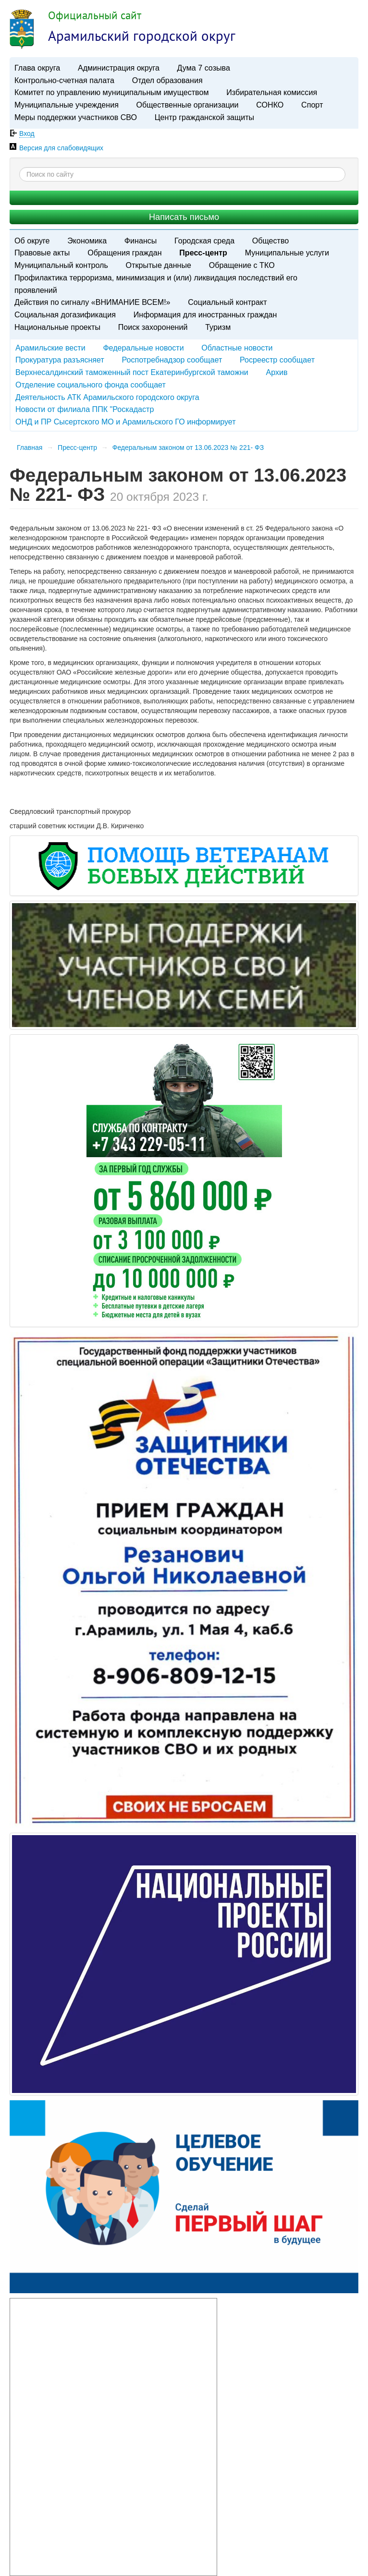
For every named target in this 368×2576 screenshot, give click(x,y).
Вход (27, 133)
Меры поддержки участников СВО (75, 117)
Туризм (218, 327)
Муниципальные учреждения (66, 104)
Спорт (312, 104)
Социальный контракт (227, 302)
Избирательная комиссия (271, 92)
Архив (276, 372)
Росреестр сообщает (277, 359)
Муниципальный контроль (61, 265)
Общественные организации (187, 104)
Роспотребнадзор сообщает (172, 359)
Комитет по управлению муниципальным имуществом (111, 92)
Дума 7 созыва (203, 67)
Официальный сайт (94, 15)
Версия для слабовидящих (61, 148)
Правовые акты (42, 252)
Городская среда (204, 240)
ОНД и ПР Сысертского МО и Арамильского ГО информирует (125, 421)
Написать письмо (184, 217)
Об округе (31, 240)
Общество (270, 240)
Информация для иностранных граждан (205, 314)
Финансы (140, 240)
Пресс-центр (203, 252)
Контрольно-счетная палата (64, 80)
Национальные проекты (57, 327)
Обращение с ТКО (242, 265)
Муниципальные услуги (287, 252)
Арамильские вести (50, 347)
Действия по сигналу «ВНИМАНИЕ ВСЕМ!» (92, 302)
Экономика (87, 240)
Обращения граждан (124, 252)
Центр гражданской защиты (204, 117)
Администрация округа (118, 67)
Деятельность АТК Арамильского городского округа (107, 397)
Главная (29, 447)
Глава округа (37, 67)
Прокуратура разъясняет (59, 359)
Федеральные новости (143, 347)
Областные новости (236, 347)
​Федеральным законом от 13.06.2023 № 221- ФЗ (188, 447)
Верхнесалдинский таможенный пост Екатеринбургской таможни (131, 372)
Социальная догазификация (65, 314)
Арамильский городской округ (141, 35)
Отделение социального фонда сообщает (90, 384)
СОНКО (269, 104)
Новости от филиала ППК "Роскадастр (84, 409)
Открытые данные (158, 265)
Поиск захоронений (153, 327)
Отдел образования (167, 80)
